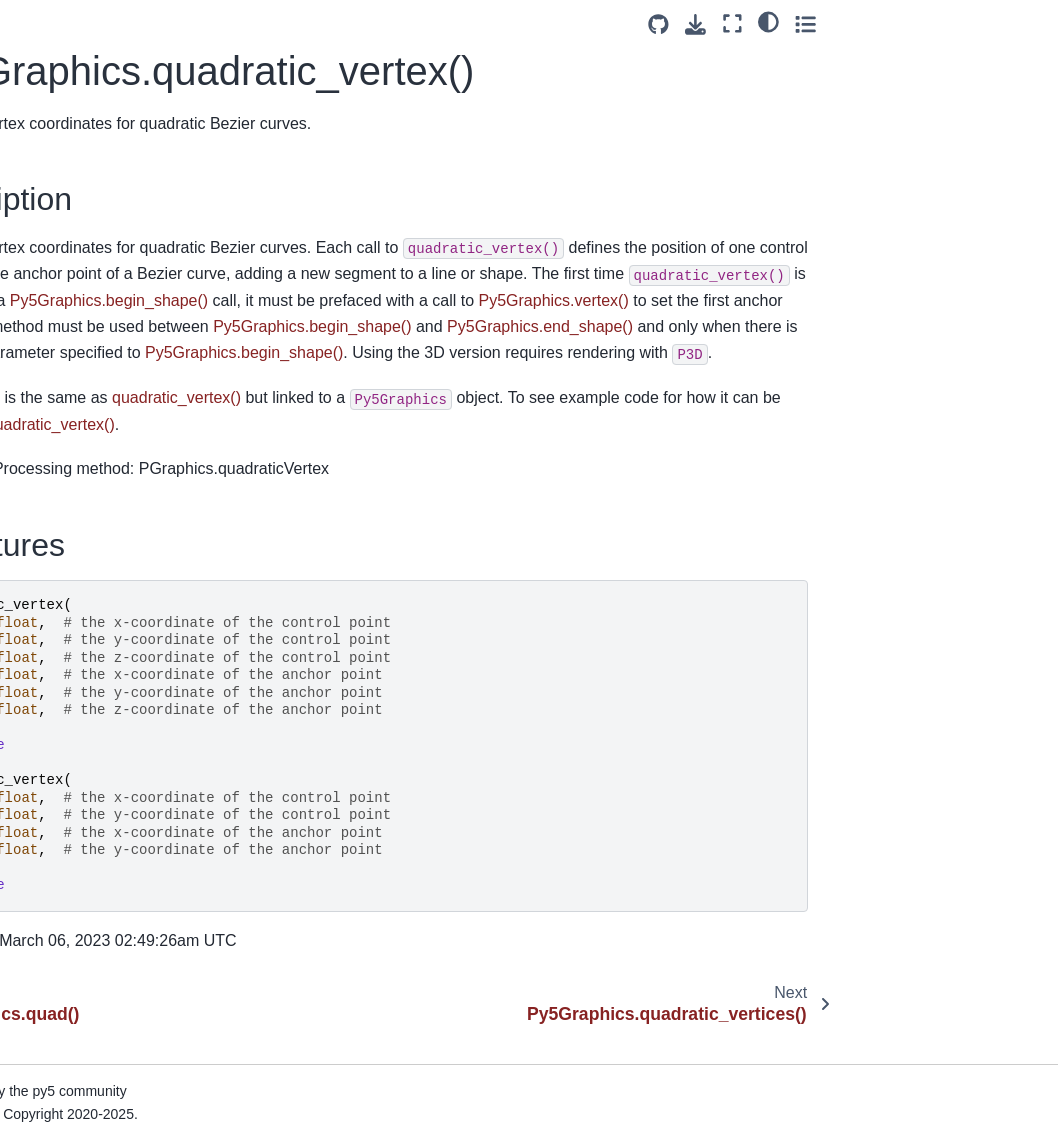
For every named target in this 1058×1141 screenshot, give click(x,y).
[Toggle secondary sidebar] (1023, 23)
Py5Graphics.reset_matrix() (117, 402)
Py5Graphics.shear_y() (103, 1006)
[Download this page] (913, 24)
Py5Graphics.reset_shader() (120, 434)
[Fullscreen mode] (950, 23)
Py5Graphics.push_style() (112, 132)
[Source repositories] (876, 24)
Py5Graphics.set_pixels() (110, 847)
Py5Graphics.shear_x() (103, 974)
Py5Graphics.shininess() (108, 1038)
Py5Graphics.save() (93, 625)
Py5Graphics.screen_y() (107, 720)
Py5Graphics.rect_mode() (112, 339)
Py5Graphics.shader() (100, 879)
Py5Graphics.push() (93, 69)
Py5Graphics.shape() (97, 911)
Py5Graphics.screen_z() (107, 752)
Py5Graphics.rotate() (96, 466)
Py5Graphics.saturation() (109, 593)
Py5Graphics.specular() (105, 1101)
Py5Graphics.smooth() (101, 1069)
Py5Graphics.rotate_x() (104, 498)
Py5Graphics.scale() (95, 656)
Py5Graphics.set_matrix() (111, 784)
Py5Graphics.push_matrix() (117, 101)
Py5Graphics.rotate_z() (104, 561)
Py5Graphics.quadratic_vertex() (123, 208)
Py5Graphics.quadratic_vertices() (124, 264)
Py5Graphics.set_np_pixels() (122, 815)
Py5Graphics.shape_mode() (119, 942)
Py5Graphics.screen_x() (107, 688)
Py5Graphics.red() (88, 371)
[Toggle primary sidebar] (267, 23)
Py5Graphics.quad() (94, 164)
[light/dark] (986, 21)
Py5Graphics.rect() (90, 307)
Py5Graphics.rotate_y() (104, 529)
